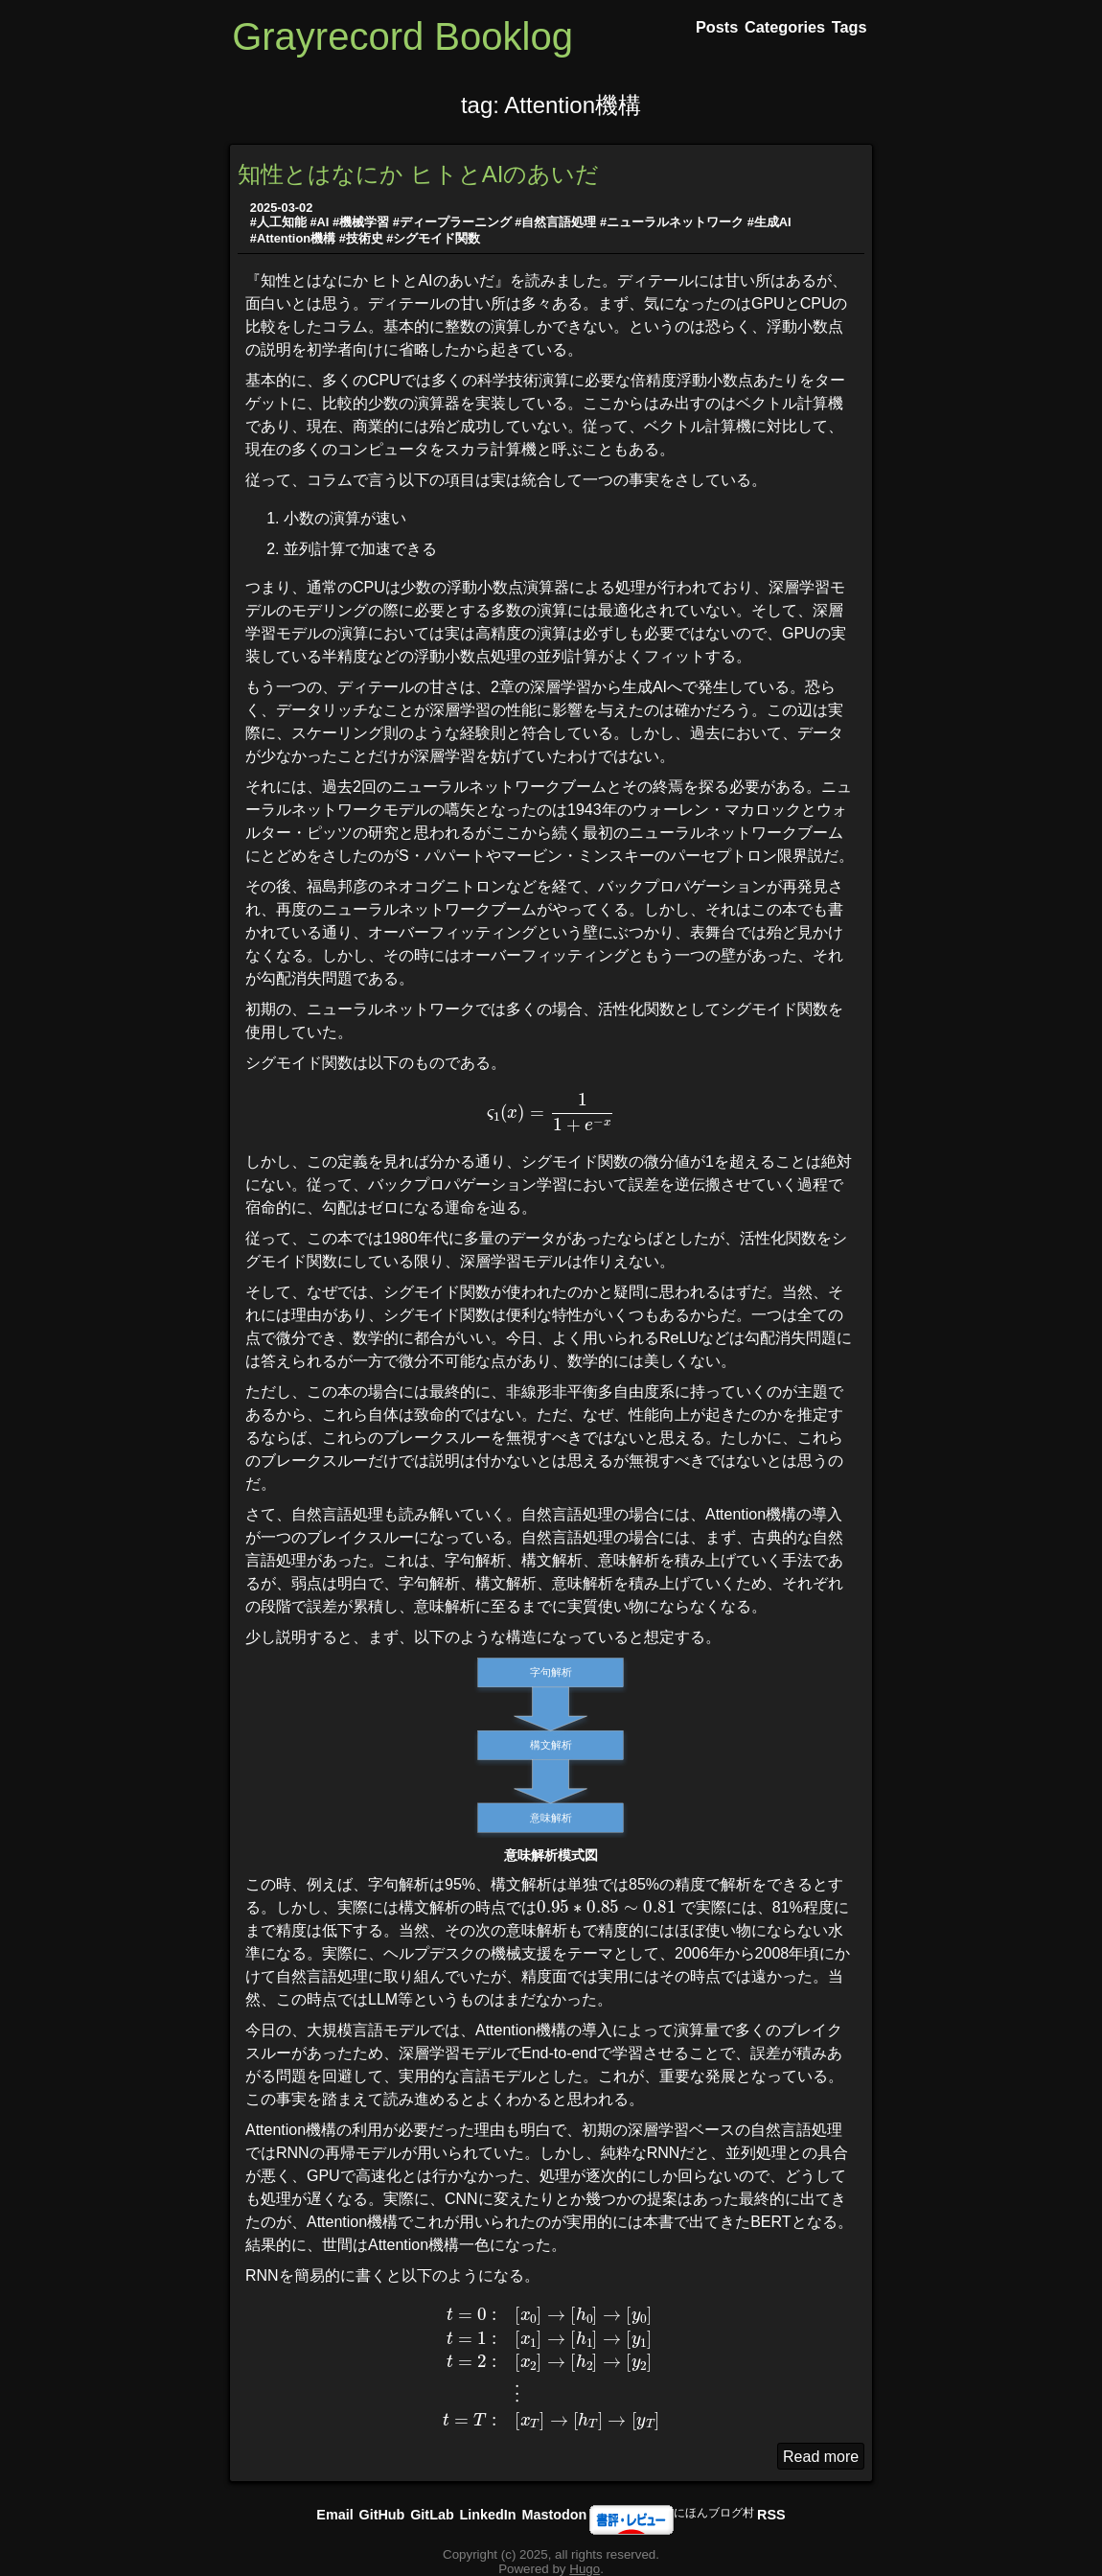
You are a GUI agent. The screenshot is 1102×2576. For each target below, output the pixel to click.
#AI (319, 222)
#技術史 (361, 238)
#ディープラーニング (452, 222)
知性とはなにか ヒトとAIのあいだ (418, 174)
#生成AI (769, 222)
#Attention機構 (292, 238)
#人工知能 (278, 222)
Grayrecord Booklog (402, 36)
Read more (821, 2456)
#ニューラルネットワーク (672, 222)
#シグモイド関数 (433, 238)
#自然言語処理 (555, 222)
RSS (771, 2514)
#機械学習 (361, 222)
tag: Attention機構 (551, 105)
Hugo (584, 2569)
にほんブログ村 (714, 2512)
